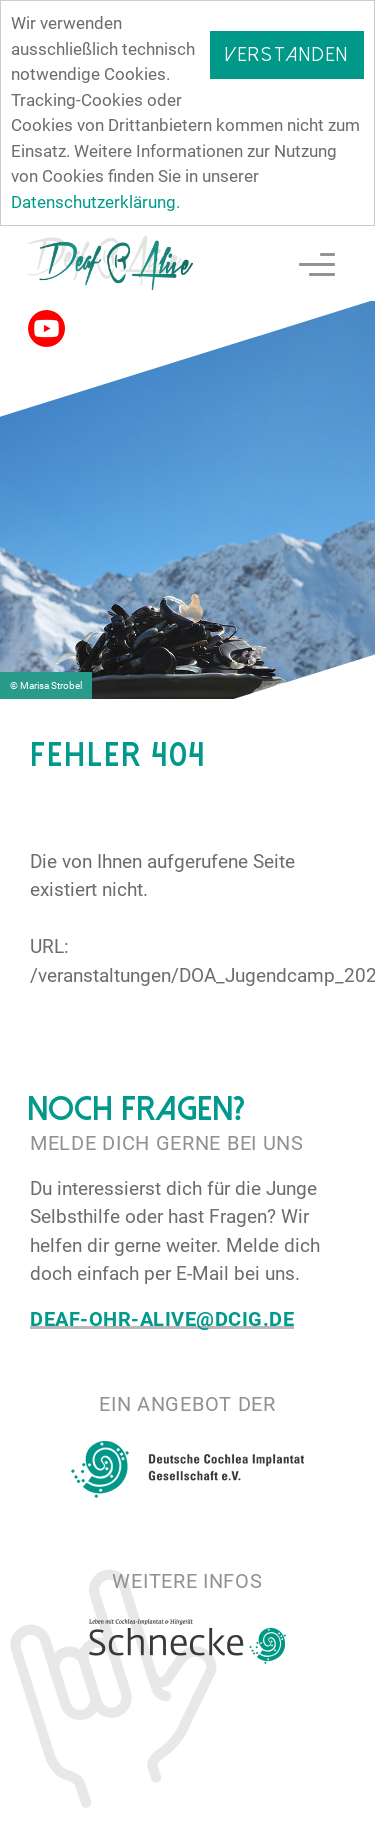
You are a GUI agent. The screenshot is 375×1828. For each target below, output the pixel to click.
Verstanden (287, 54)
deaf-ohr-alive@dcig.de (162, 1318)
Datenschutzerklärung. (95, 202)
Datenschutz (164, 1807)
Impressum (305, 1807)
